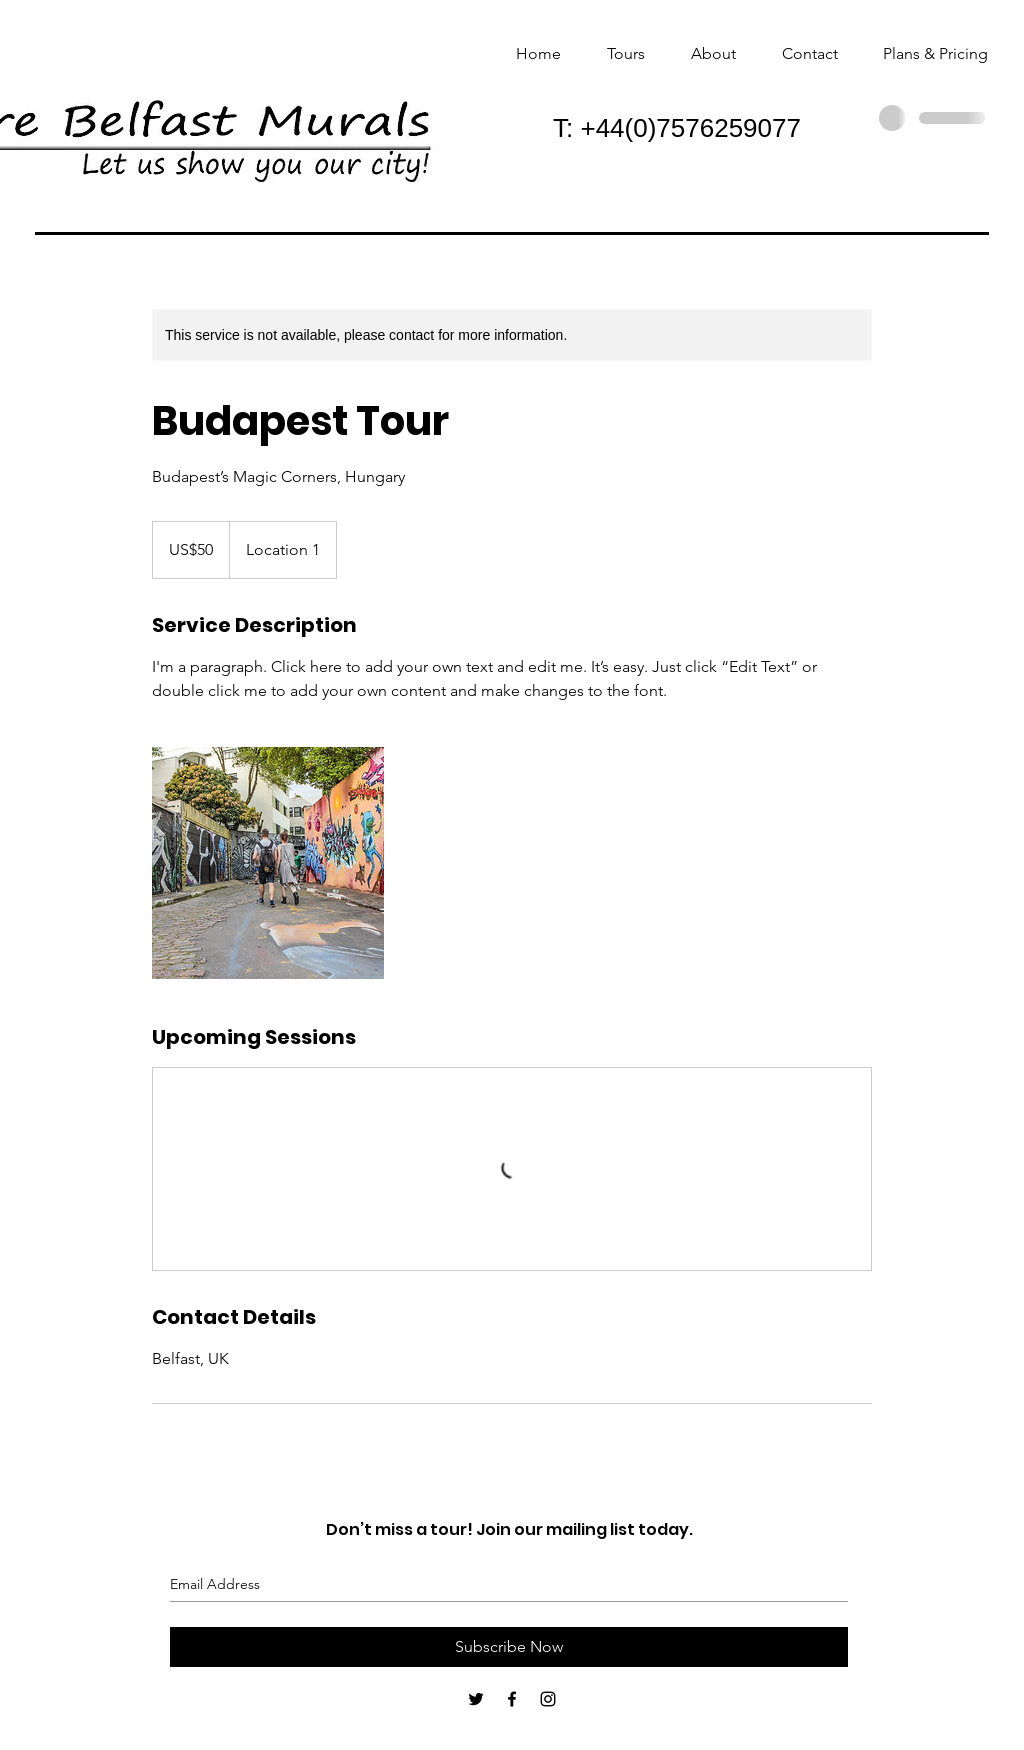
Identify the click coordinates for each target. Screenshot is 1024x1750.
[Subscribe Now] (509, 1647)
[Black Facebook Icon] (512, 1699)
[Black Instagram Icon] (548, 1699)
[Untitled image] (268, 863)
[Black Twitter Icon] (476, 1699)
